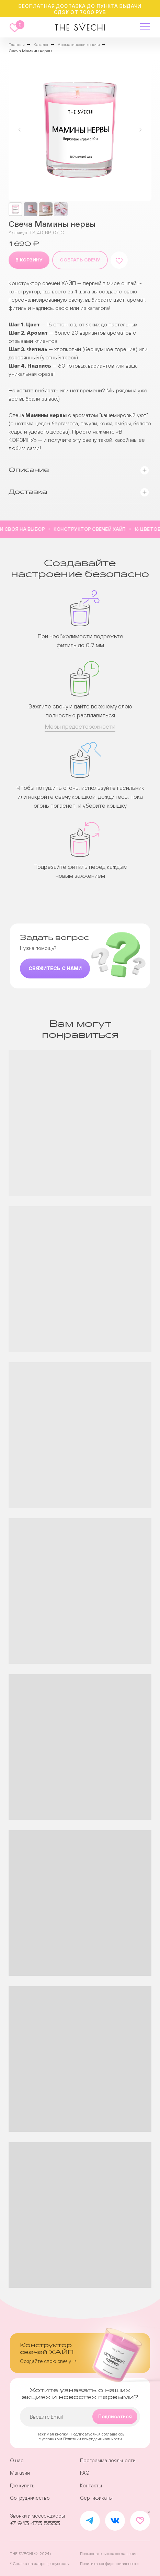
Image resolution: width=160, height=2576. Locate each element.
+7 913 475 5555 (35, 2524)
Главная (17, 44)
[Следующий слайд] (140, 130)
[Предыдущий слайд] (19, 130)
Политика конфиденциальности (109, 2563)
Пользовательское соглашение (108, 2553)
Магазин (20, 2473)
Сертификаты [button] (96, 2498)
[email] (80, 2417)
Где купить (22, 2485)
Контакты (91, 2485)
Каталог (41, 44)
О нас (16, 2460)
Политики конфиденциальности (92, 2439)
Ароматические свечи (79, 44)
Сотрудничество (30, 2498)
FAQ (85, 2473)
